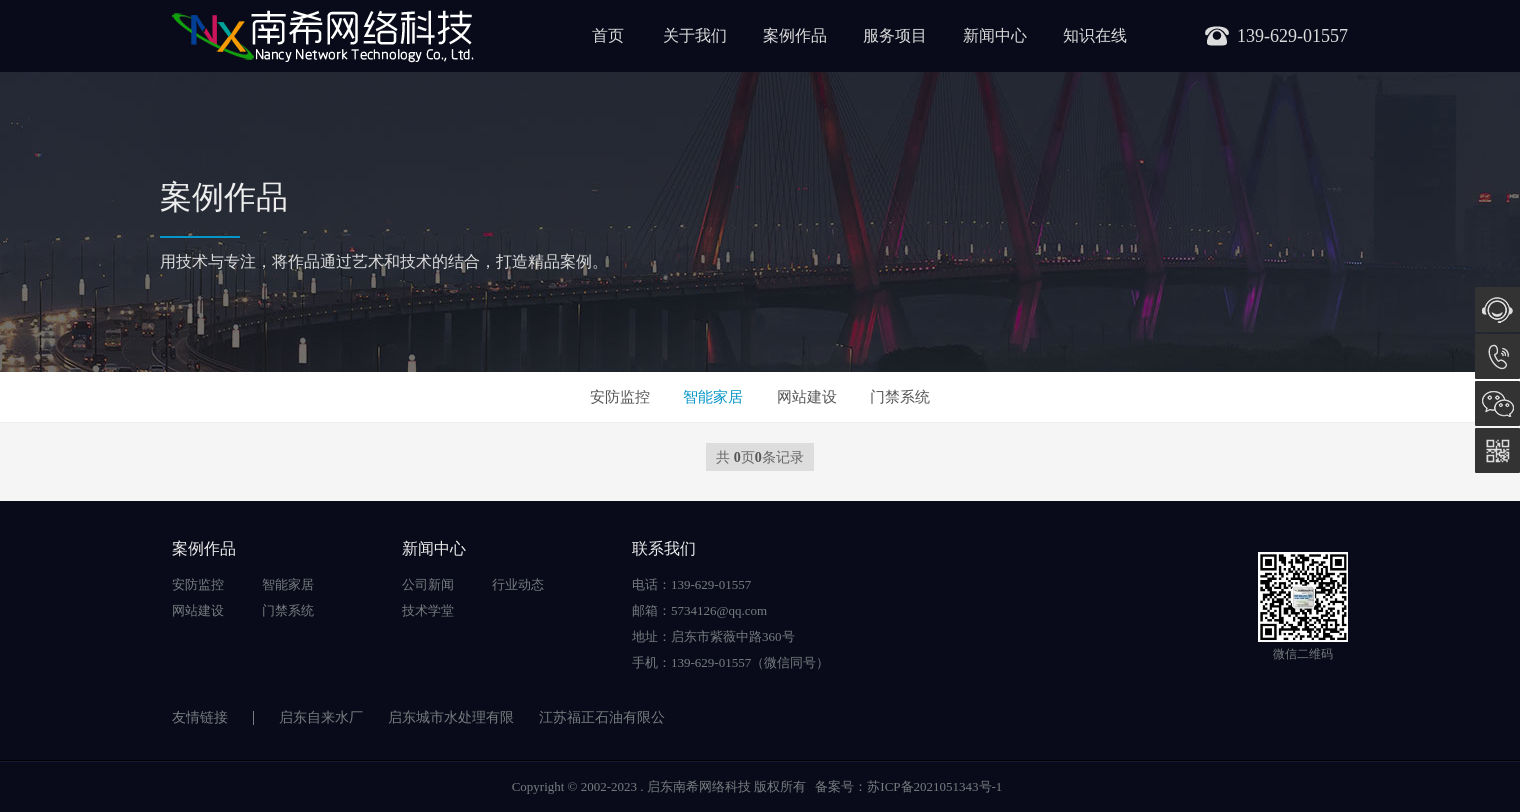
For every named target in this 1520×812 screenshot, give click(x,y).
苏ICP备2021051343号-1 (934, 786)
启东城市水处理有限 (451, 717)
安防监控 (620, 397)
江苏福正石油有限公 (602, 717)
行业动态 (518, 584)
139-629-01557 (1497, 356)
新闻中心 (995, 35)
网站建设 (807, 397)
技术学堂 (428, 610)
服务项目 (895, 35)
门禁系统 (900, 397)
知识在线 (1095, 35)
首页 (608, 35)
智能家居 (713, 397)
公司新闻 (428, 584)
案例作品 (795, 35)
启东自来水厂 (321, 717)
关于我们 (695, 35)
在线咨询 (1497, 309)
